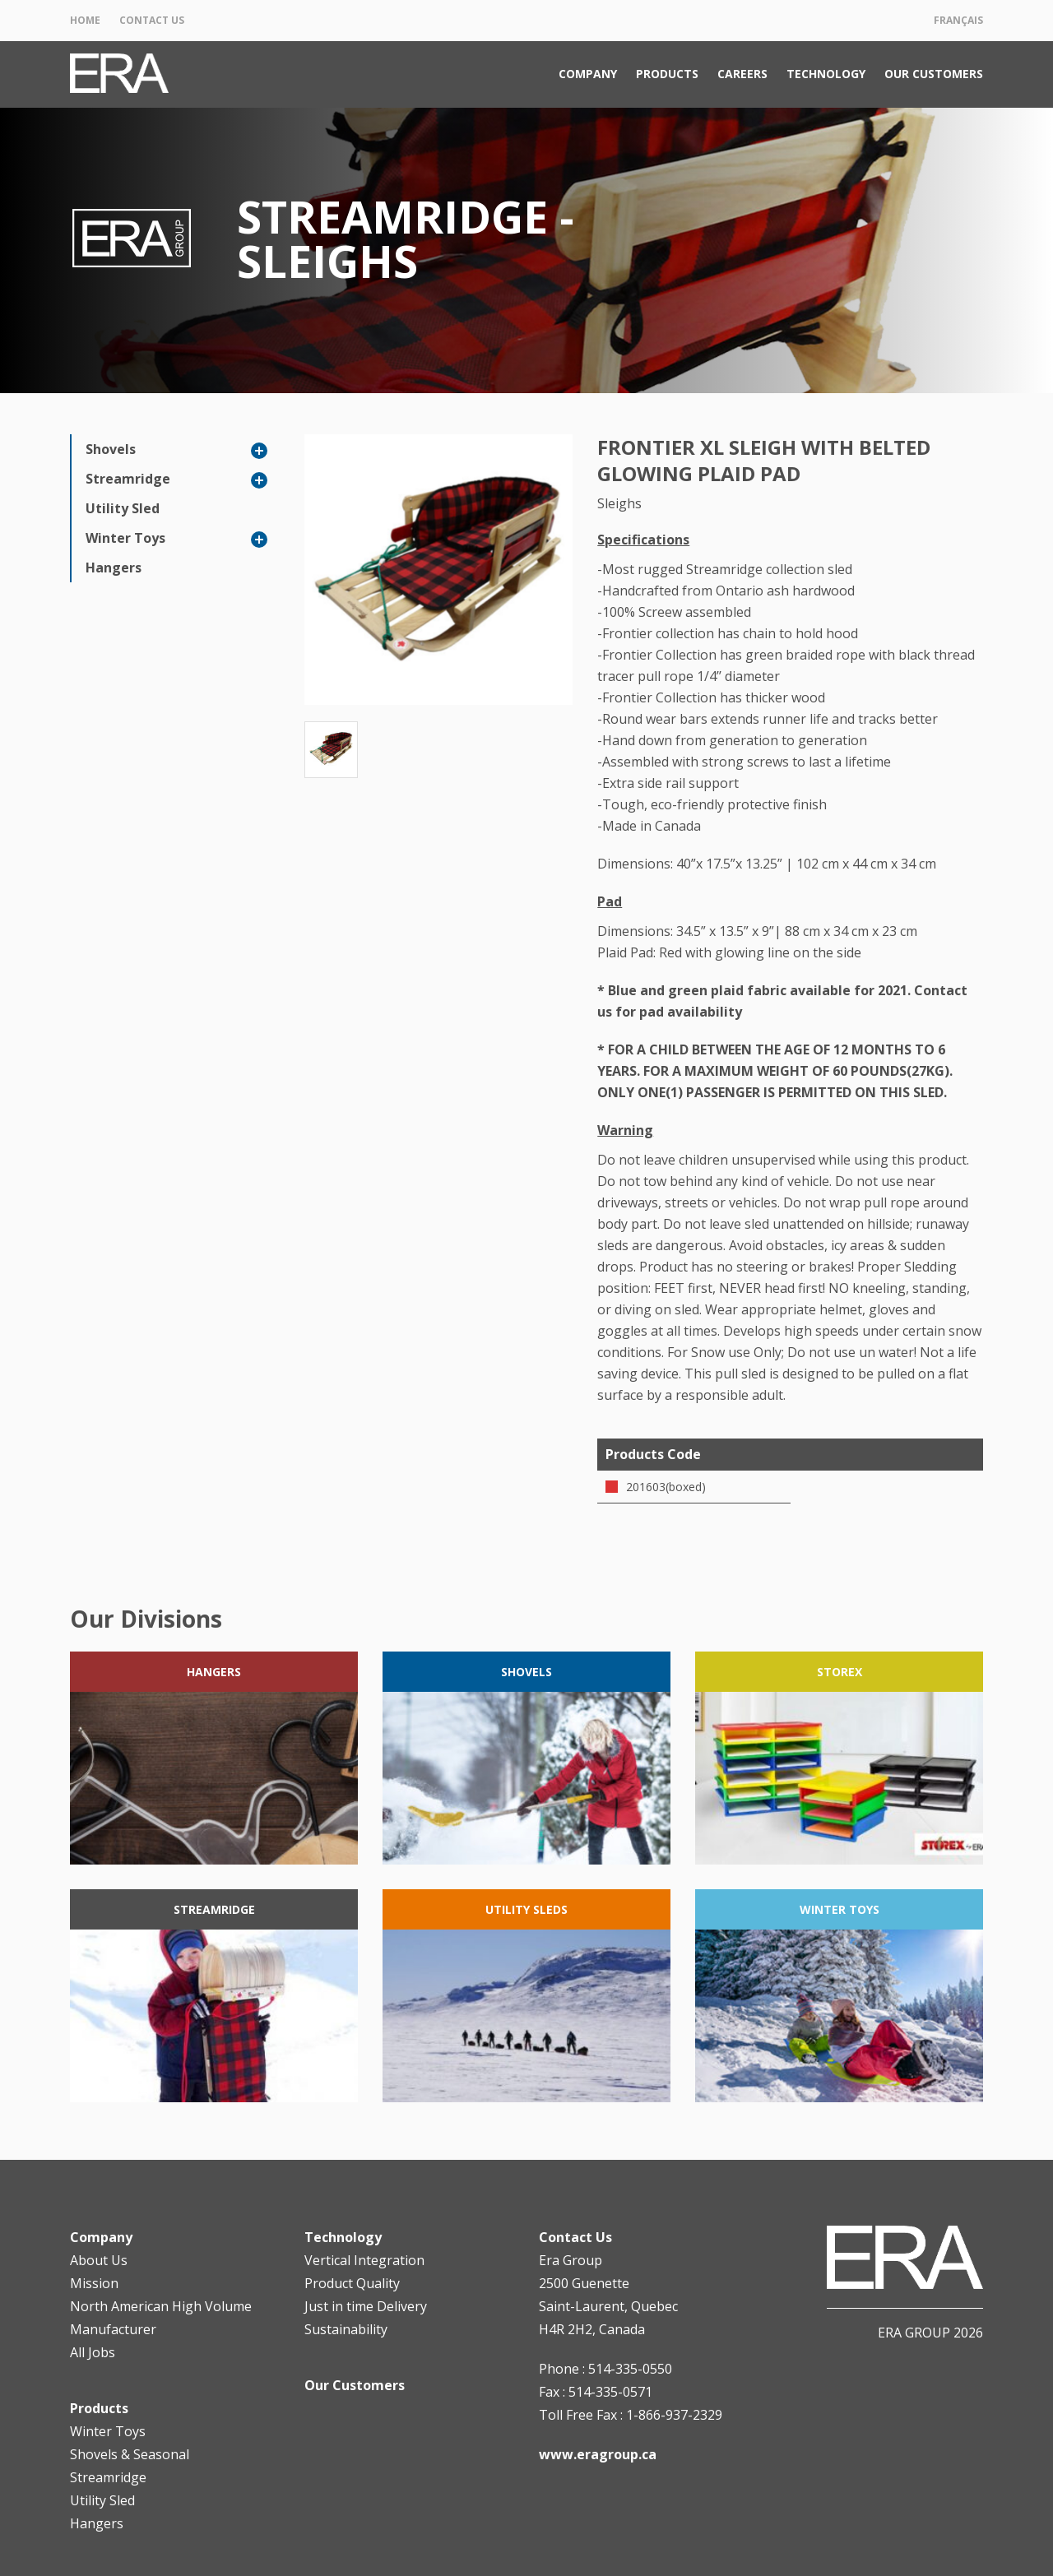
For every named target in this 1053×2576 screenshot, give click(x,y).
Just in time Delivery (365, 2306)
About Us (99, 2260)
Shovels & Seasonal (129, 2454)
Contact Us (151, 20)
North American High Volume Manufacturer (161, 2317)
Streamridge (128, 479)
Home (85, 20)
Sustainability (345, 2329)
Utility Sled (123, 508)
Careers (742, 73)
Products (667, 73)
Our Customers (933, 73)
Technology (825, 73)
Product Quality (352, 2283)
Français (958, 20)
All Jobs (92, 2352)
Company (588, 73)
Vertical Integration (364, 2260)
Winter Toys (125, 538)
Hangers (113, 567)
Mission (94, 2283)
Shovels (111, 449)
